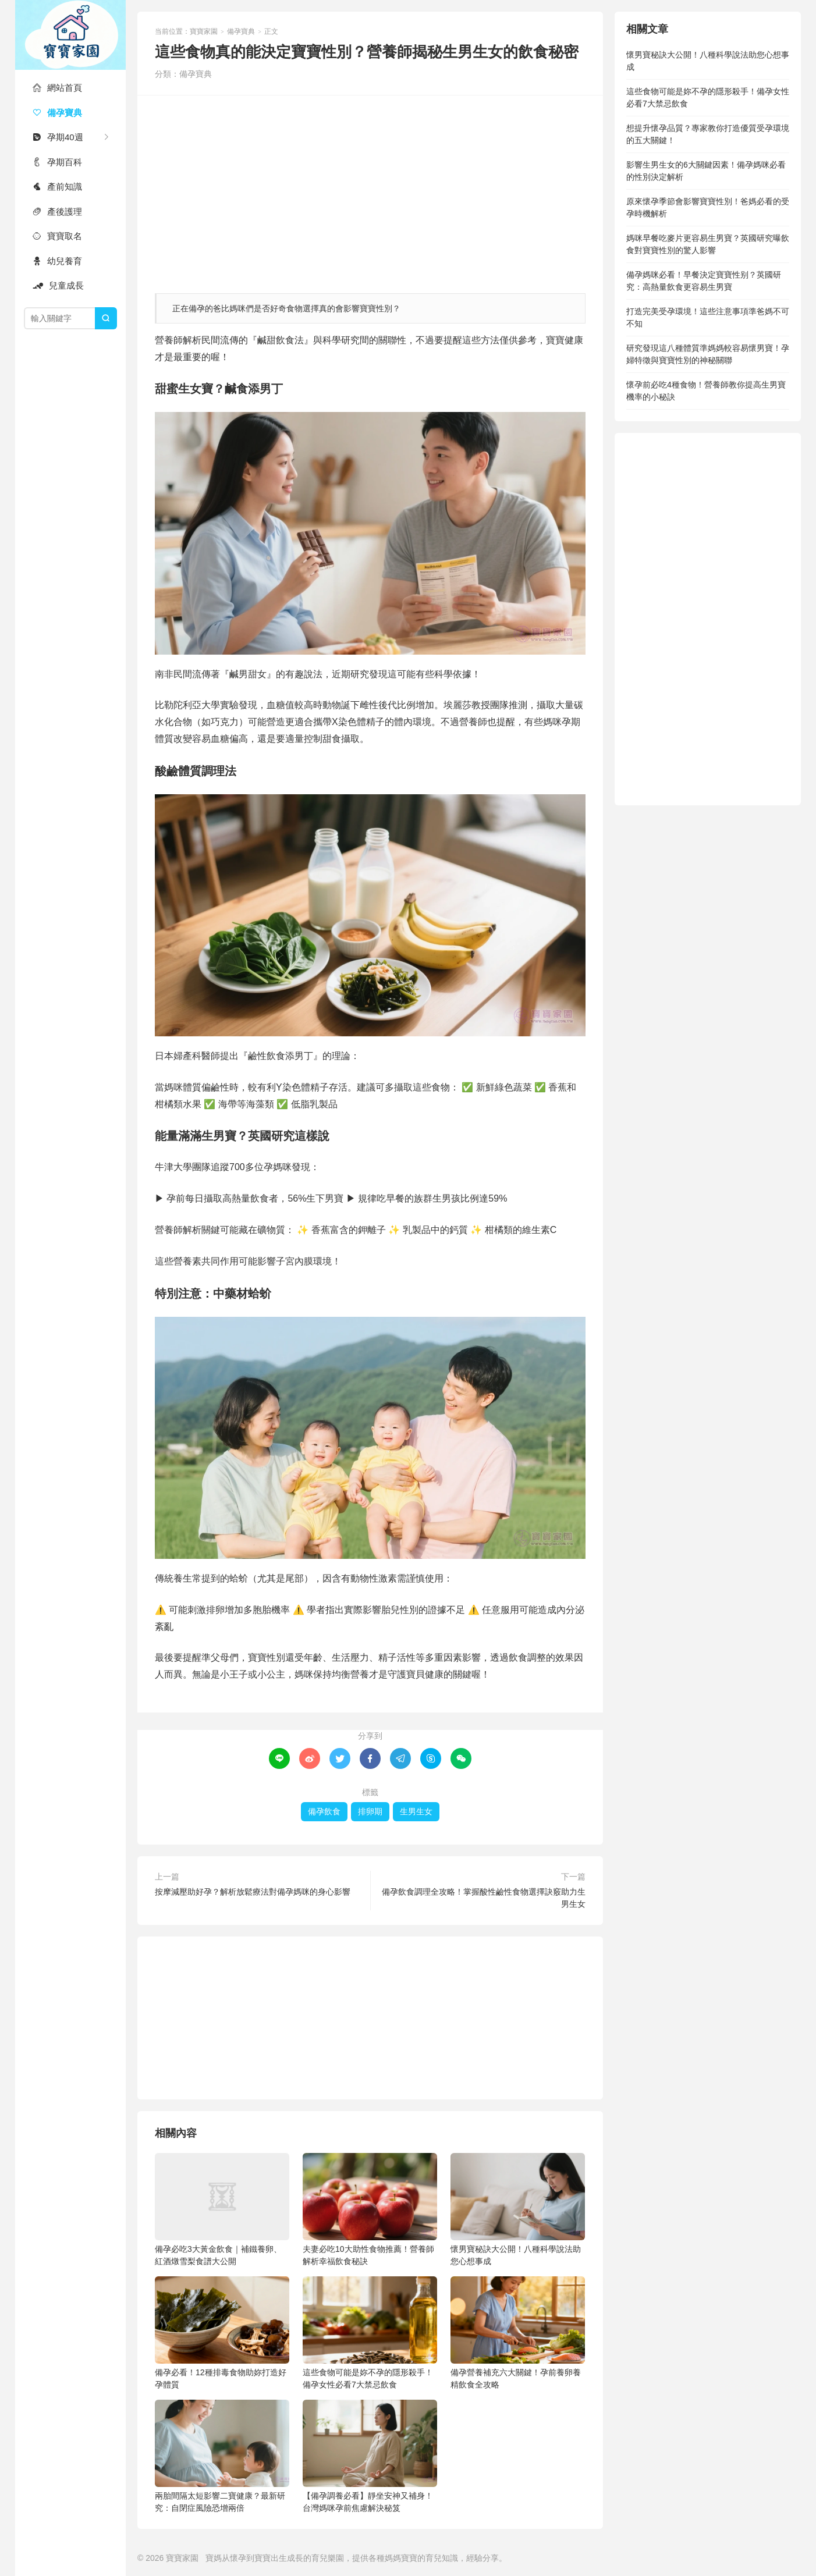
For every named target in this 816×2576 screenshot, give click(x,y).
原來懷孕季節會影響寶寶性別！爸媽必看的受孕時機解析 (707, 207)
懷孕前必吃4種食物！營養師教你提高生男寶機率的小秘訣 (706, 390)
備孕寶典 (57, 113)
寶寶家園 (70, 35)
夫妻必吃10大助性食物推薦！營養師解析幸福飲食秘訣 (370, 2209)
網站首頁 (57, 88)
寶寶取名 (57, 236)
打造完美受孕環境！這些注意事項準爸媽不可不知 (707, 317)
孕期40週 (58, 137)
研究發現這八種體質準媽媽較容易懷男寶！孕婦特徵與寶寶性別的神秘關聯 (707, 354)
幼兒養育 (57, 261)
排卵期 (370, 1811)
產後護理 (57, 211)
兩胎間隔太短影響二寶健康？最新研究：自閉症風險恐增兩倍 (222, 2456)
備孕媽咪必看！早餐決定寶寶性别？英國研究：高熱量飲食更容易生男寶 (703, 281)
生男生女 (416, 1811)
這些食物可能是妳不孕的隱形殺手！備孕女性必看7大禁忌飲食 (370, 2332)
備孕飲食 (324, 1811)
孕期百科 (57, 162)
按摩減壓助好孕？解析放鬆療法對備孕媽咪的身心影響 (252, 1891)
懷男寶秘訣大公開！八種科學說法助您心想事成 (517, 2209)
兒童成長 (58, 285)
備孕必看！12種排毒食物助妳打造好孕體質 (222, 2332)
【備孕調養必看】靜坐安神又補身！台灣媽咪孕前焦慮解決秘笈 (370, 2456)
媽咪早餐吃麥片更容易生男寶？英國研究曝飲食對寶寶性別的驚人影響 (707, 244)
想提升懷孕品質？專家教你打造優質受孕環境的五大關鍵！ (707, 134)
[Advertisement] (370, 188)
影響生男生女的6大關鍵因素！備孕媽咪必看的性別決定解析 (706, 171)
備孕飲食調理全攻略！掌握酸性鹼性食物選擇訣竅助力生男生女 (484, 1898)
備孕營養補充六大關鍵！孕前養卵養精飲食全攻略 (517, 2332)
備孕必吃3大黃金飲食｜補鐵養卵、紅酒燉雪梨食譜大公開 (222, 2209)
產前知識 (57, 186)
